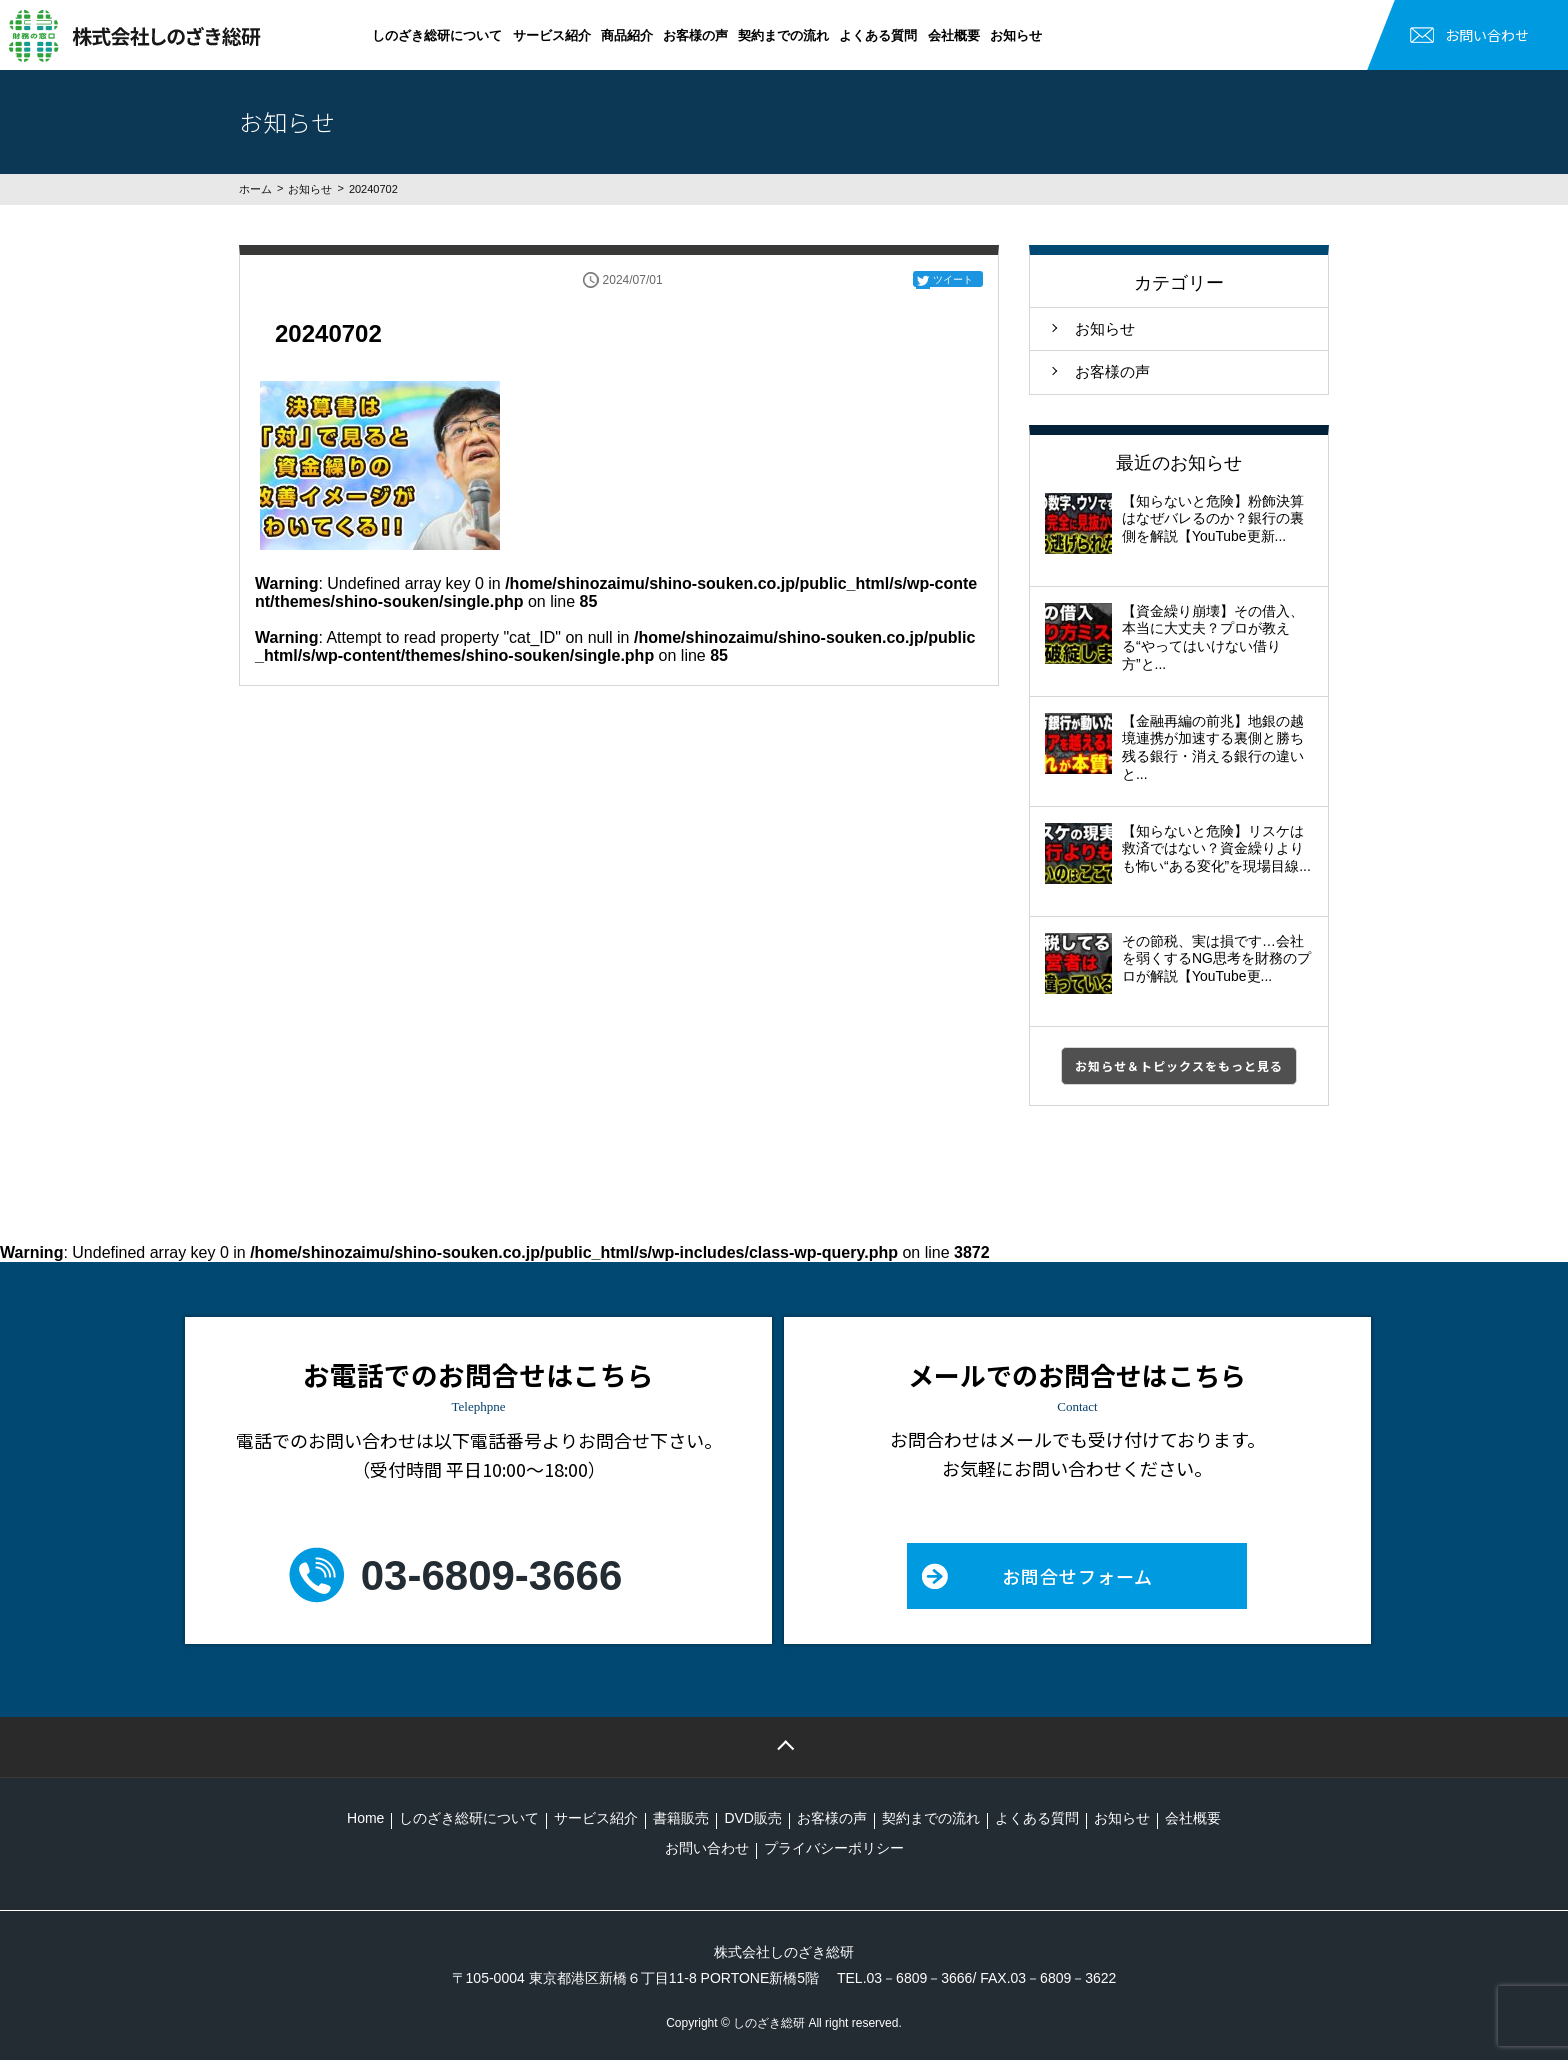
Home (365, 1818)
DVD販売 (753, 1818)
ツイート (953, 279)
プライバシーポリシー (834, 1848)
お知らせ (1016, 35)
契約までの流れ (783, 35)
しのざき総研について (437, 35)
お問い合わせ (1487, 35)
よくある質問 (878, 35)
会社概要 (954, 35)
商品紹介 (627, 35)
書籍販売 (681, 1818)
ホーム (255, 189)
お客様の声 (695, 35)
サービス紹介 (552, 35)
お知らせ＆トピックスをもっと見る (1179, 1065)
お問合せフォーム (1077, 1576)
